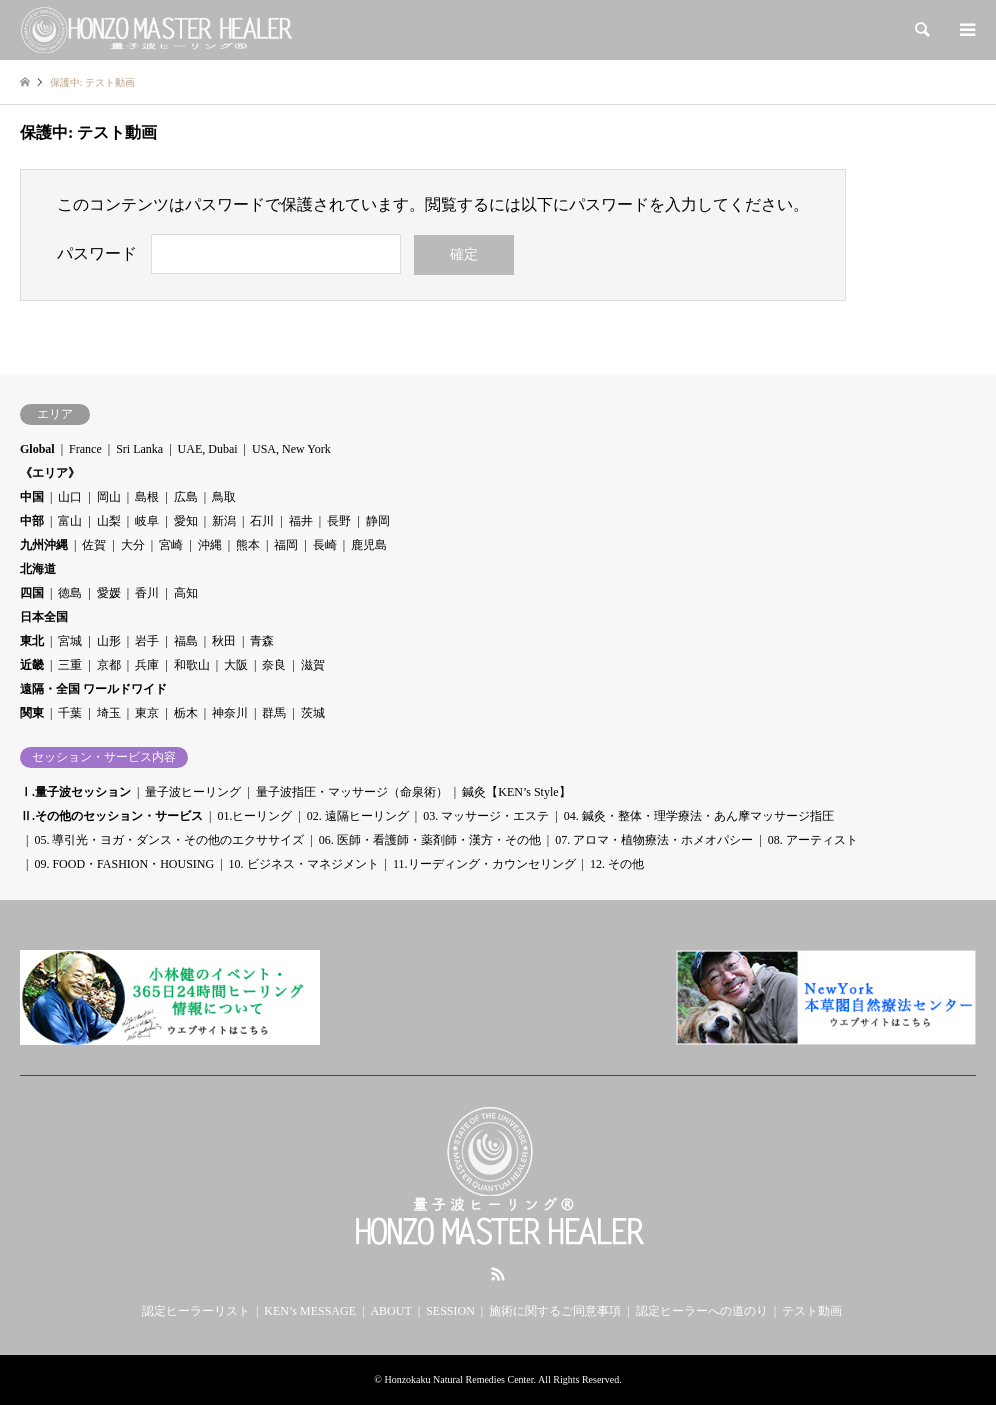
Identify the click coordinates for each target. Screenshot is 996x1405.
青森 (262, 641)
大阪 (236, 665)
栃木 (186, 713)
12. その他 (617, 864)
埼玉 (109, 713)
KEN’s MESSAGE (310, 1311)
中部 (32, 521)
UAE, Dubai (208, 449)
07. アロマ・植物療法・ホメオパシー (654, 840)
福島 (186, 641)
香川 (147, 593)
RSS (498, 1274)
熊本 (248, 545)
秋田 (224, 641)
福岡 (286, 545)
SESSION (450, 1311)
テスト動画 (812, 1311)
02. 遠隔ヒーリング (358, 816)
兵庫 (147, 665)
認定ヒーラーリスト (196, 1311)
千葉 (70, 713)
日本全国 (44, 617)
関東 (32, 713)
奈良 (274, 665)
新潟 (224, 521)
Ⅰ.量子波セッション (75, 792)
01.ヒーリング (254, 816)
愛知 (186, 521)
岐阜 (147, 521)
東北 (32, 641)
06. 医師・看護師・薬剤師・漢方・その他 (430, 840)
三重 (70, 665)
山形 (109, 641)
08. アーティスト (813, 840)
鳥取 (224, 497)
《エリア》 (50, 473)
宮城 (70, 641)
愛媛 (109, 593)
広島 (186, 497)
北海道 (38, 569)
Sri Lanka (139, 449)
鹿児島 (369, 545)
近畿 (32, 665)
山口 (70, 497)
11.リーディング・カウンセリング (484, 864)
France (85, 449)
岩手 (147, 641)
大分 (133, 545)
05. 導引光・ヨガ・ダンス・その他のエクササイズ (169, 840)
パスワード (97, 253)
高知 (186, 593)
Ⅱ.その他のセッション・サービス (111, 816)
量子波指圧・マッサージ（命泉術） (352, 792)
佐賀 (94, 545)
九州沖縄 (44, 545)
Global (37, 449)
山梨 (109, 521)
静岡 (378, 521)
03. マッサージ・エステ (486, 816)
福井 (301, 521)
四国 (32, 593)
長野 (339, 521)
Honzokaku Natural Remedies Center (458, 1379)
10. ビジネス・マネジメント (304, 864)
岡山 (109, 497)
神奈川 (230, 713)
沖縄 (210, 545)
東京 (147, 713)
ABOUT (390, 1311)
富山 (70, 521)
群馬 (274, 713)
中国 (32, 497)
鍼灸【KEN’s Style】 (516, 792)
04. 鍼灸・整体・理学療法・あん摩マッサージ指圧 (699, 816)
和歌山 (192, 665)
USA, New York (291, 449)
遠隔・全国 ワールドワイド (93, 689)
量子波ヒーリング (193, 792)
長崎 (325, 545)
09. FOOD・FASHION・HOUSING (124, 864)
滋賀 (313, 665)
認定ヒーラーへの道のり (702, 1311)
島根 (147, 497)
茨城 (313, 713)
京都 (109, 665)
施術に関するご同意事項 (555, 1311)
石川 (262, 521)
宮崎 (171, 545)
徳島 (70, 593)
